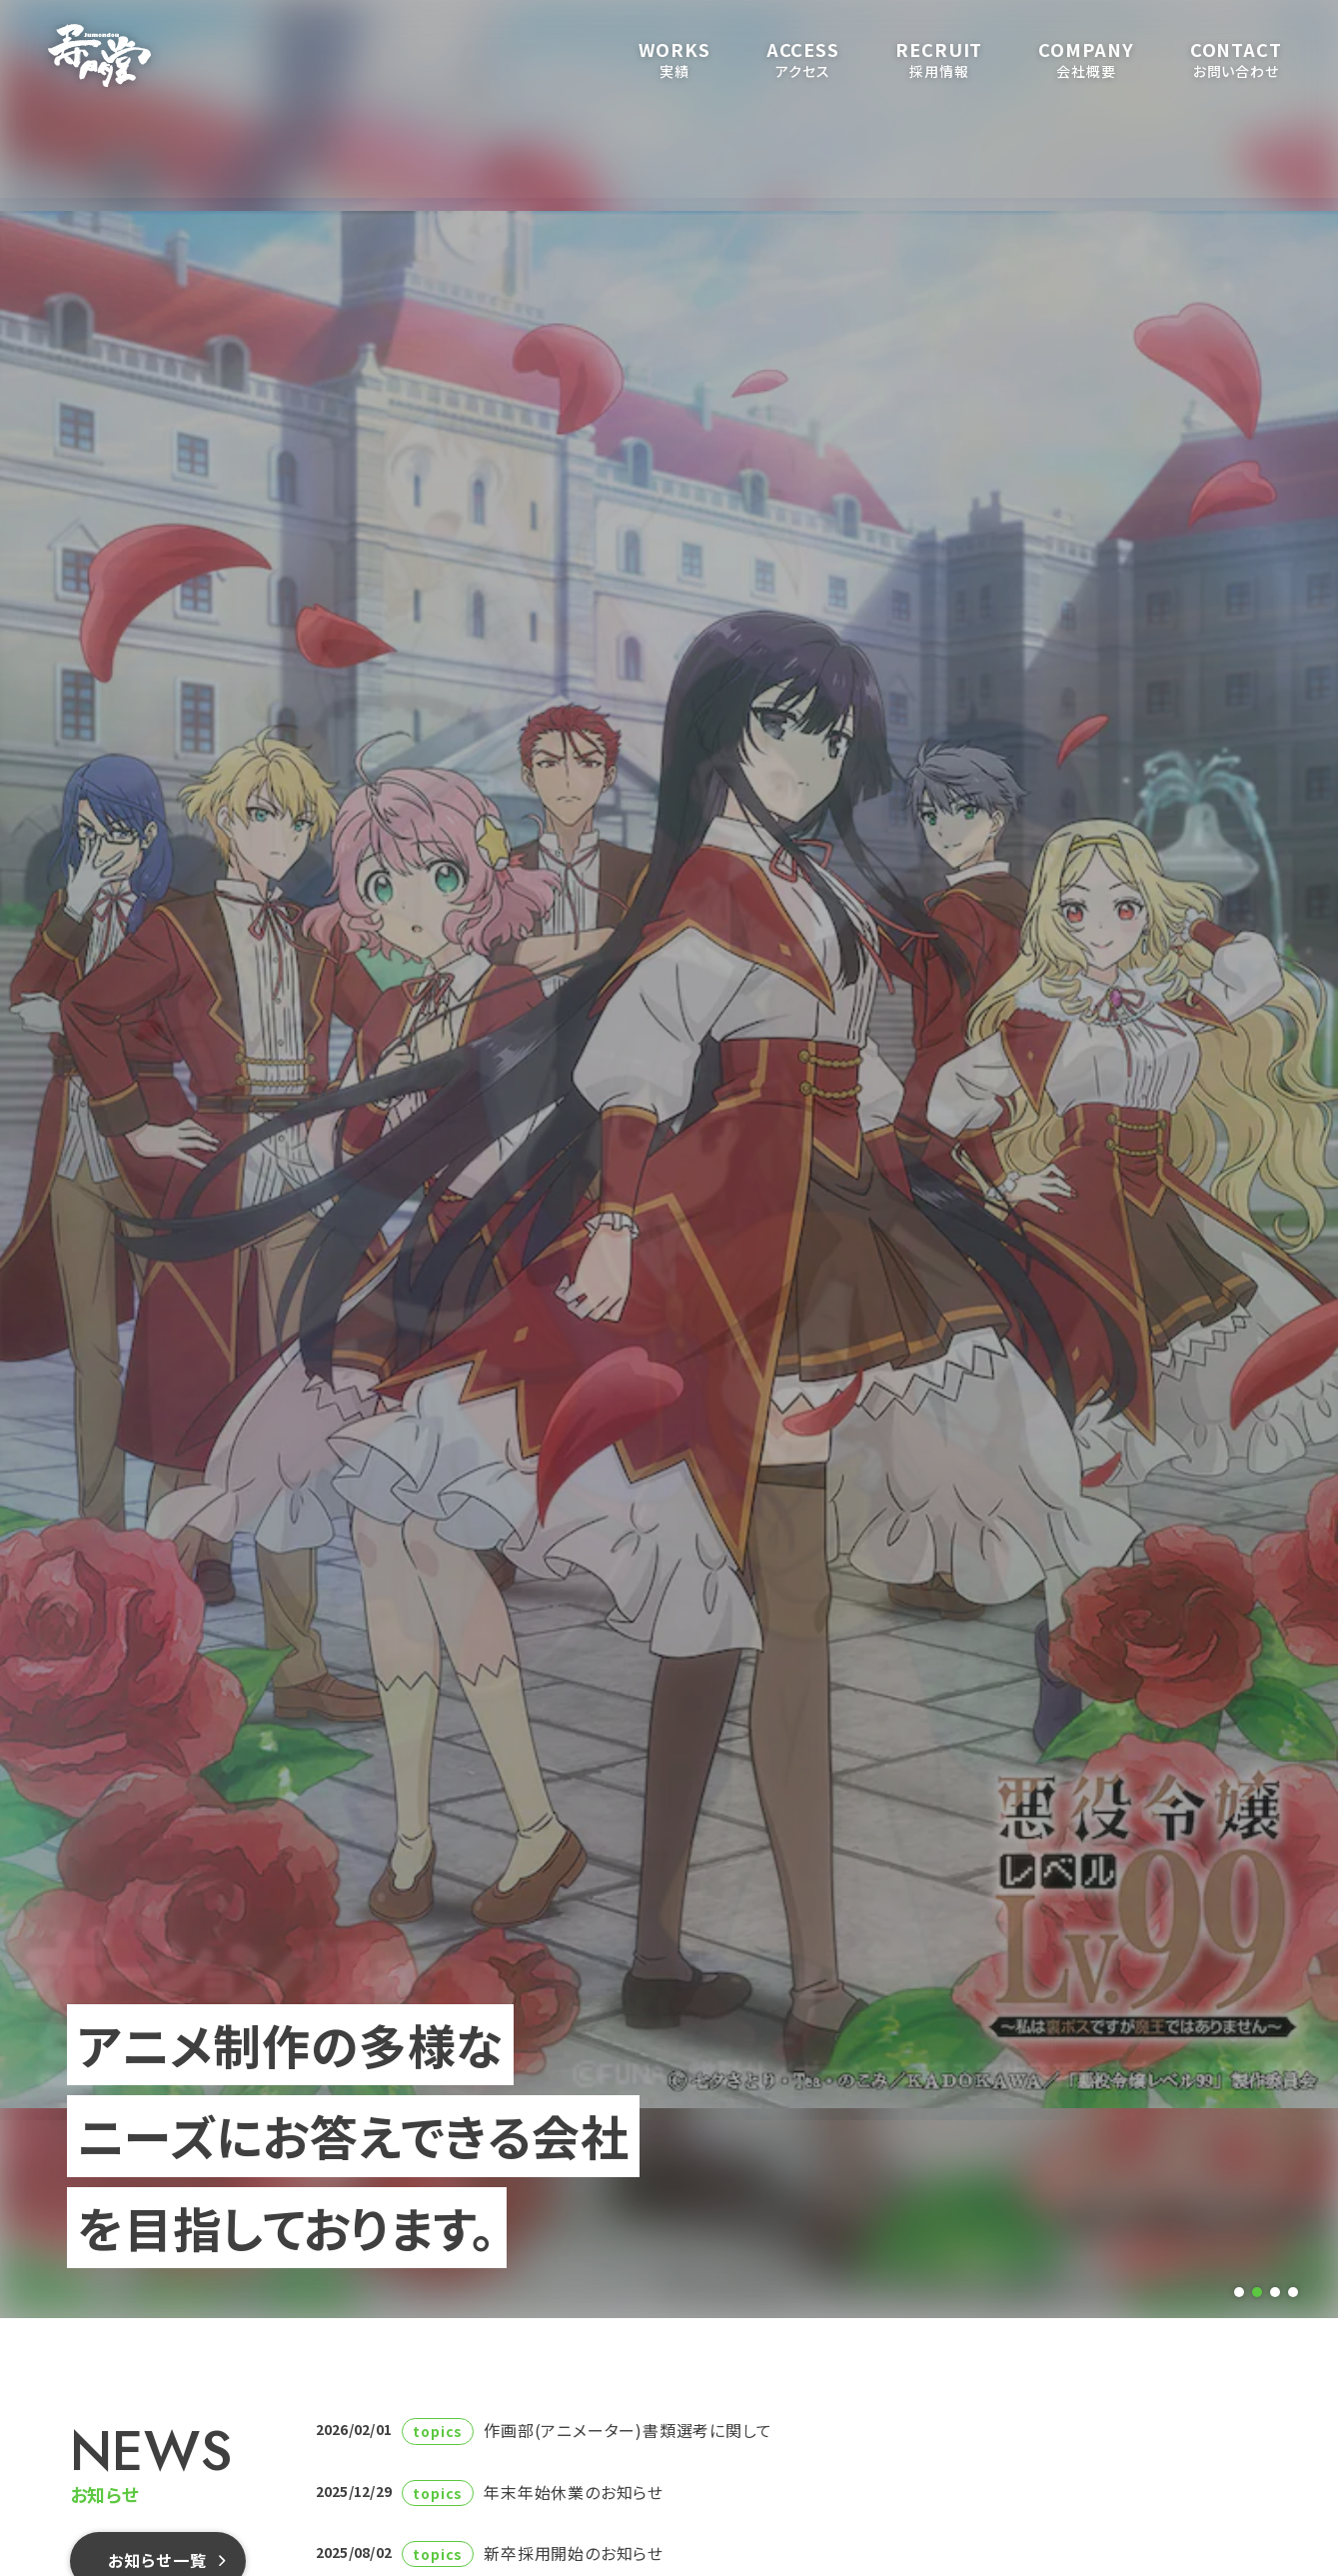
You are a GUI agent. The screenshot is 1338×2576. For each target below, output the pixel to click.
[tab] (1239, 2292)
